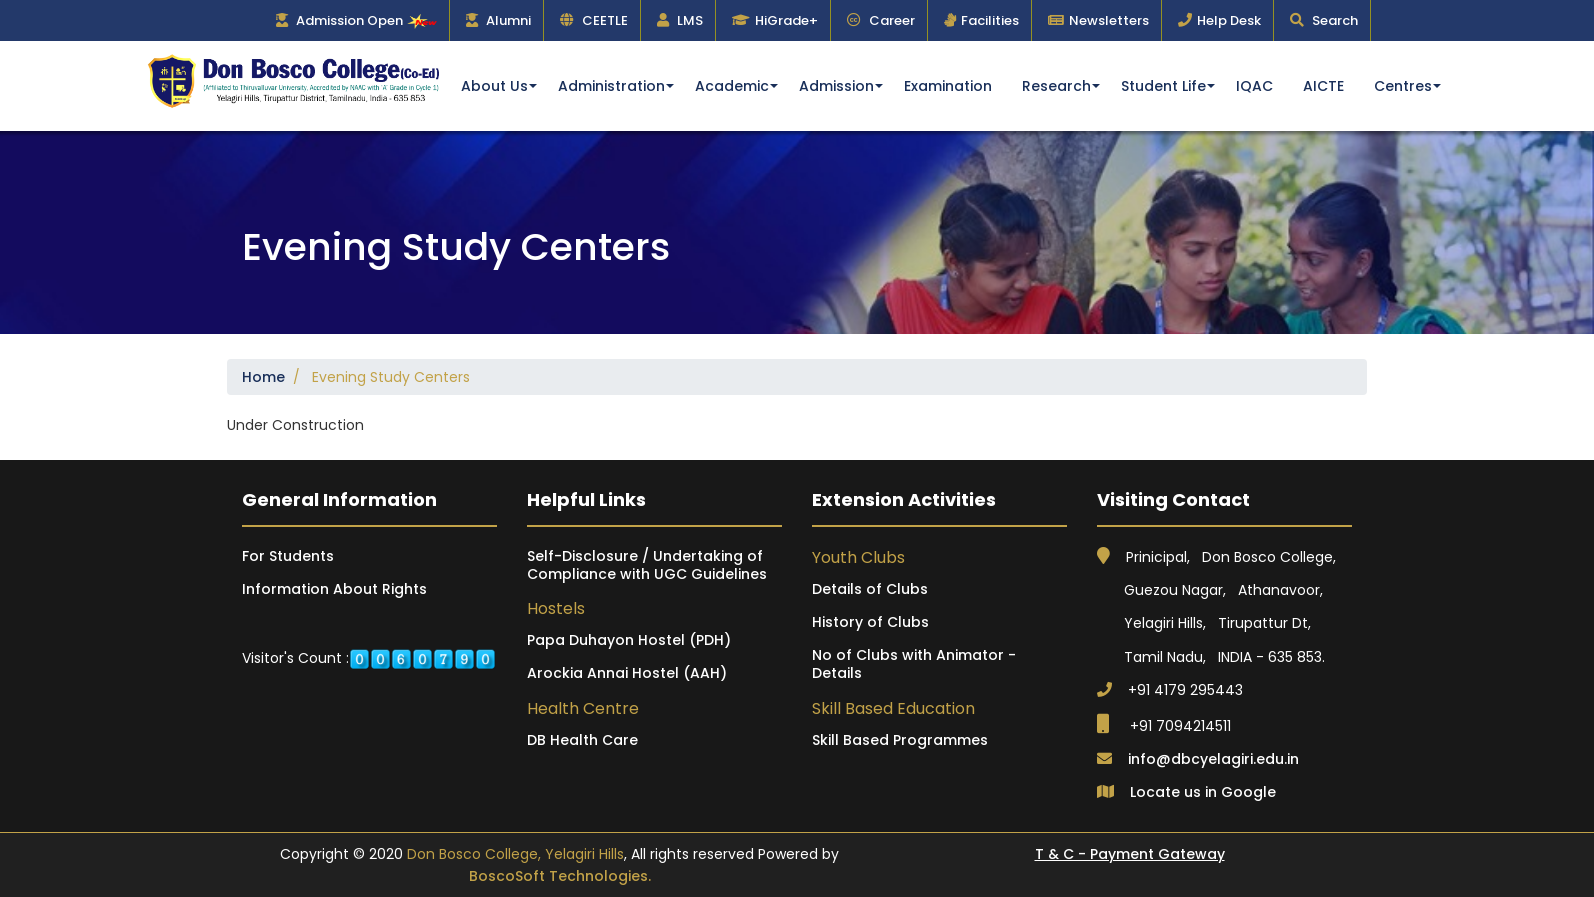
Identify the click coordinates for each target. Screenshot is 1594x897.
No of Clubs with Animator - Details (914, 664)
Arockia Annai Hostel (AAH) (627, 673)
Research (1056, 86)
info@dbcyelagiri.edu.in (1213, 759)
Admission (836, 86)
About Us (494, 86)
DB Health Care (582, 740)
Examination (948, 86)
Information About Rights (334, 589)
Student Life (1163, 86)
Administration (611, 86)
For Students (288, 556)
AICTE (1323, 86)
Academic (732, 86)
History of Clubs (870, 622)
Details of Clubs (870, 589)
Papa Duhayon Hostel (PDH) (629, 640)
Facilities (990, 20)
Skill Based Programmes (900, 740)
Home (263, 377)
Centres (1403, 86)
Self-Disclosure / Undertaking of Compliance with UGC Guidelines (647, 565)
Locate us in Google (1203, 792)
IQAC (1254, 86)
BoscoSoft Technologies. (560, 876)
